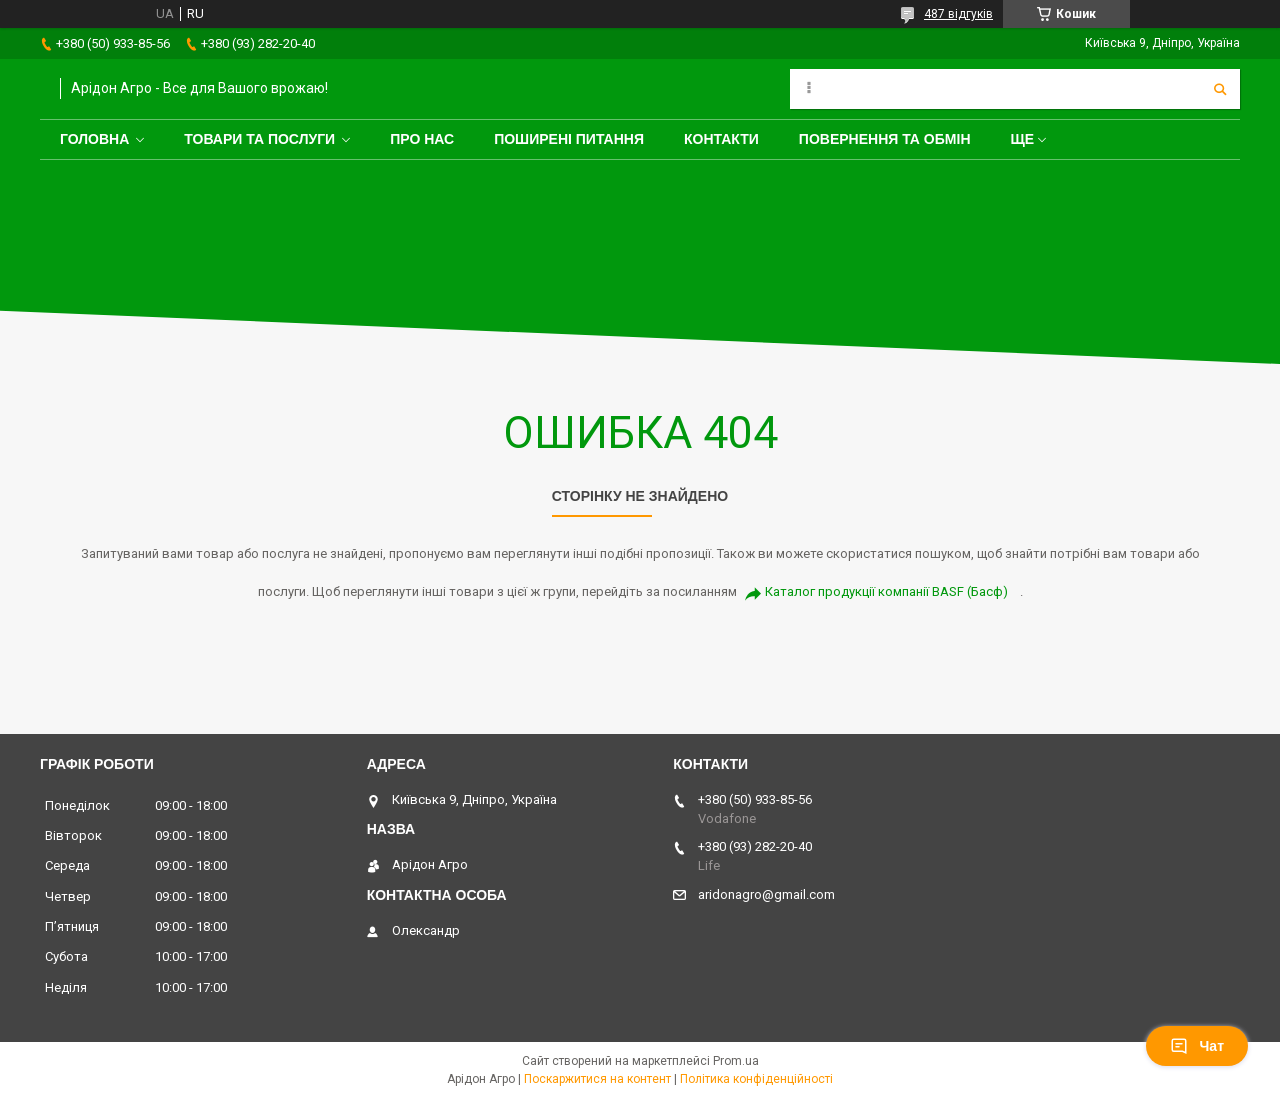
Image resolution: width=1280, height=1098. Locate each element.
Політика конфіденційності (756, 1079)
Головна (94, 139)
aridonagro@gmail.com (766, 894)
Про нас (422, 139)
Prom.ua (736, 1061)
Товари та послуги (259, 139)
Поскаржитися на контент (597, 1079)
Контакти (721, 139)
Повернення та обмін (885, 139)
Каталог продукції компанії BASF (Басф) (886, 591)
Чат (1197, 1046)
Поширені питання (569, 139)
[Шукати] (1220, 89)
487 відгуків (958, 14)
